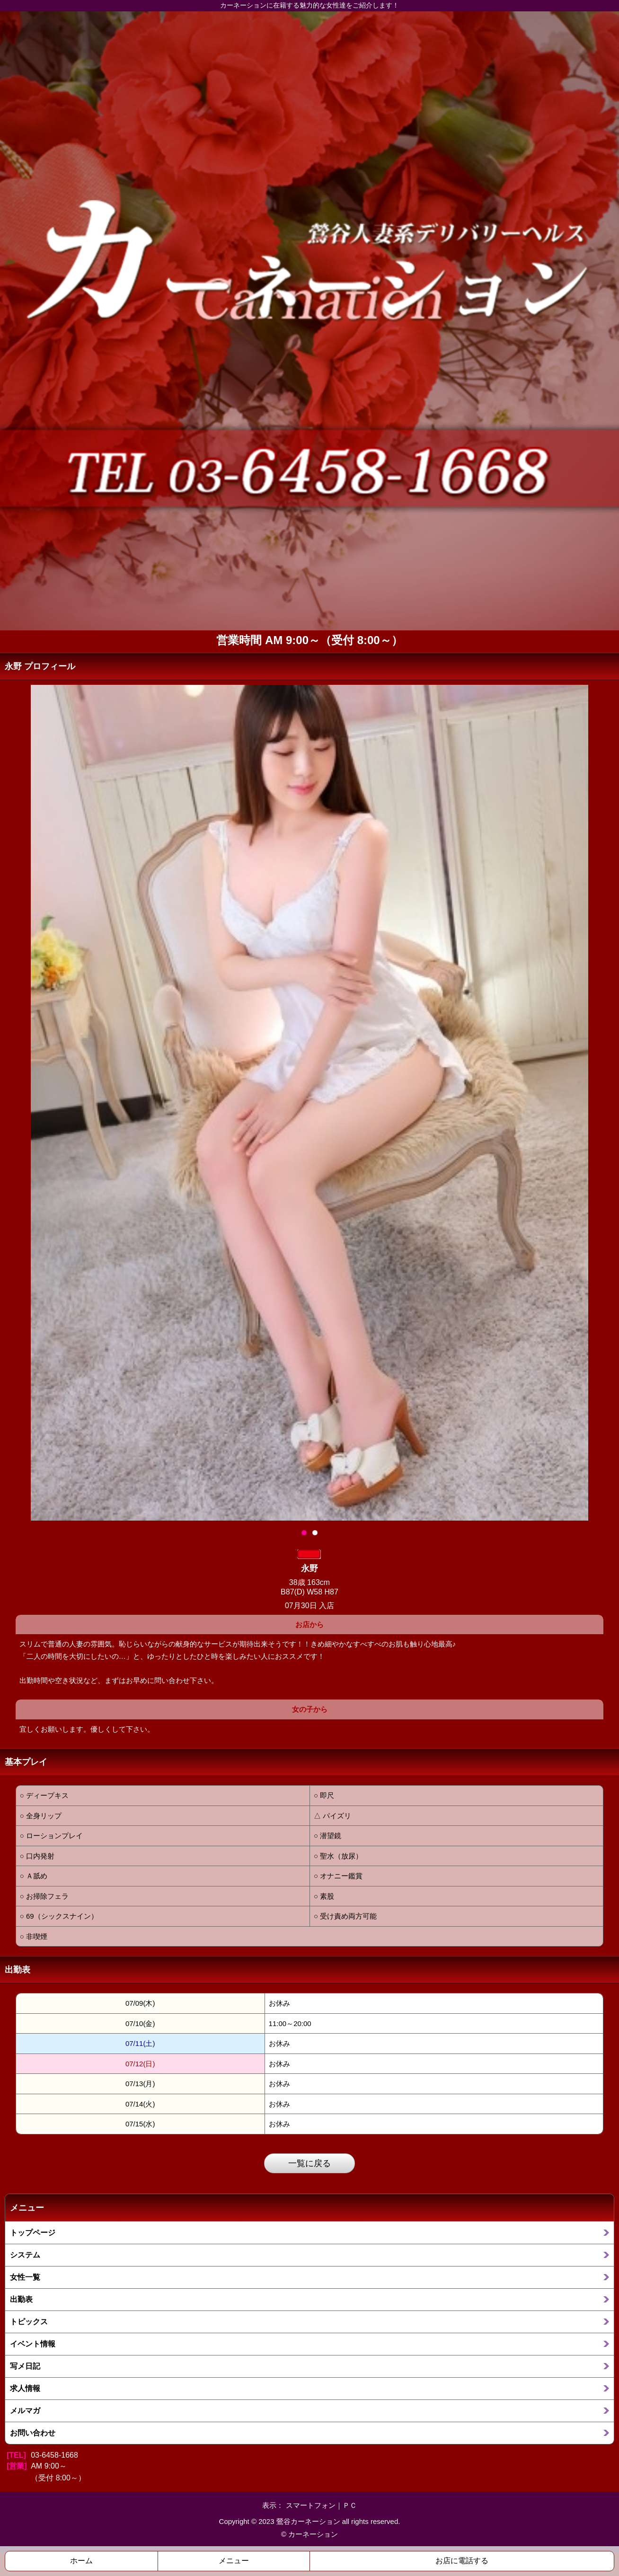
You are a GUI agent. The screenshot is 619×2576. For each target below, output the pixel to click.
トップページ (32, 2232)
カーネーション (313, 2534)
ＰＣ (350, 2505)
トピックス (29, 2321)
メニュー (234, 2561)
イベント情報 (32, 2343)
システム (25, 2254)
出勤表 (21, 2299)
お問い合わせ (32, 2432)
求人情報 (25, 2388)
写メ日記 (25, 2366)
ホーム (81, 2561)
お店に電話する (461, 2561)
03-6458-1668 (54, 2455)
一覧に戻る (309, 2163)
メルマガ (25, 2410)
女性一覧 (25, 2277)
